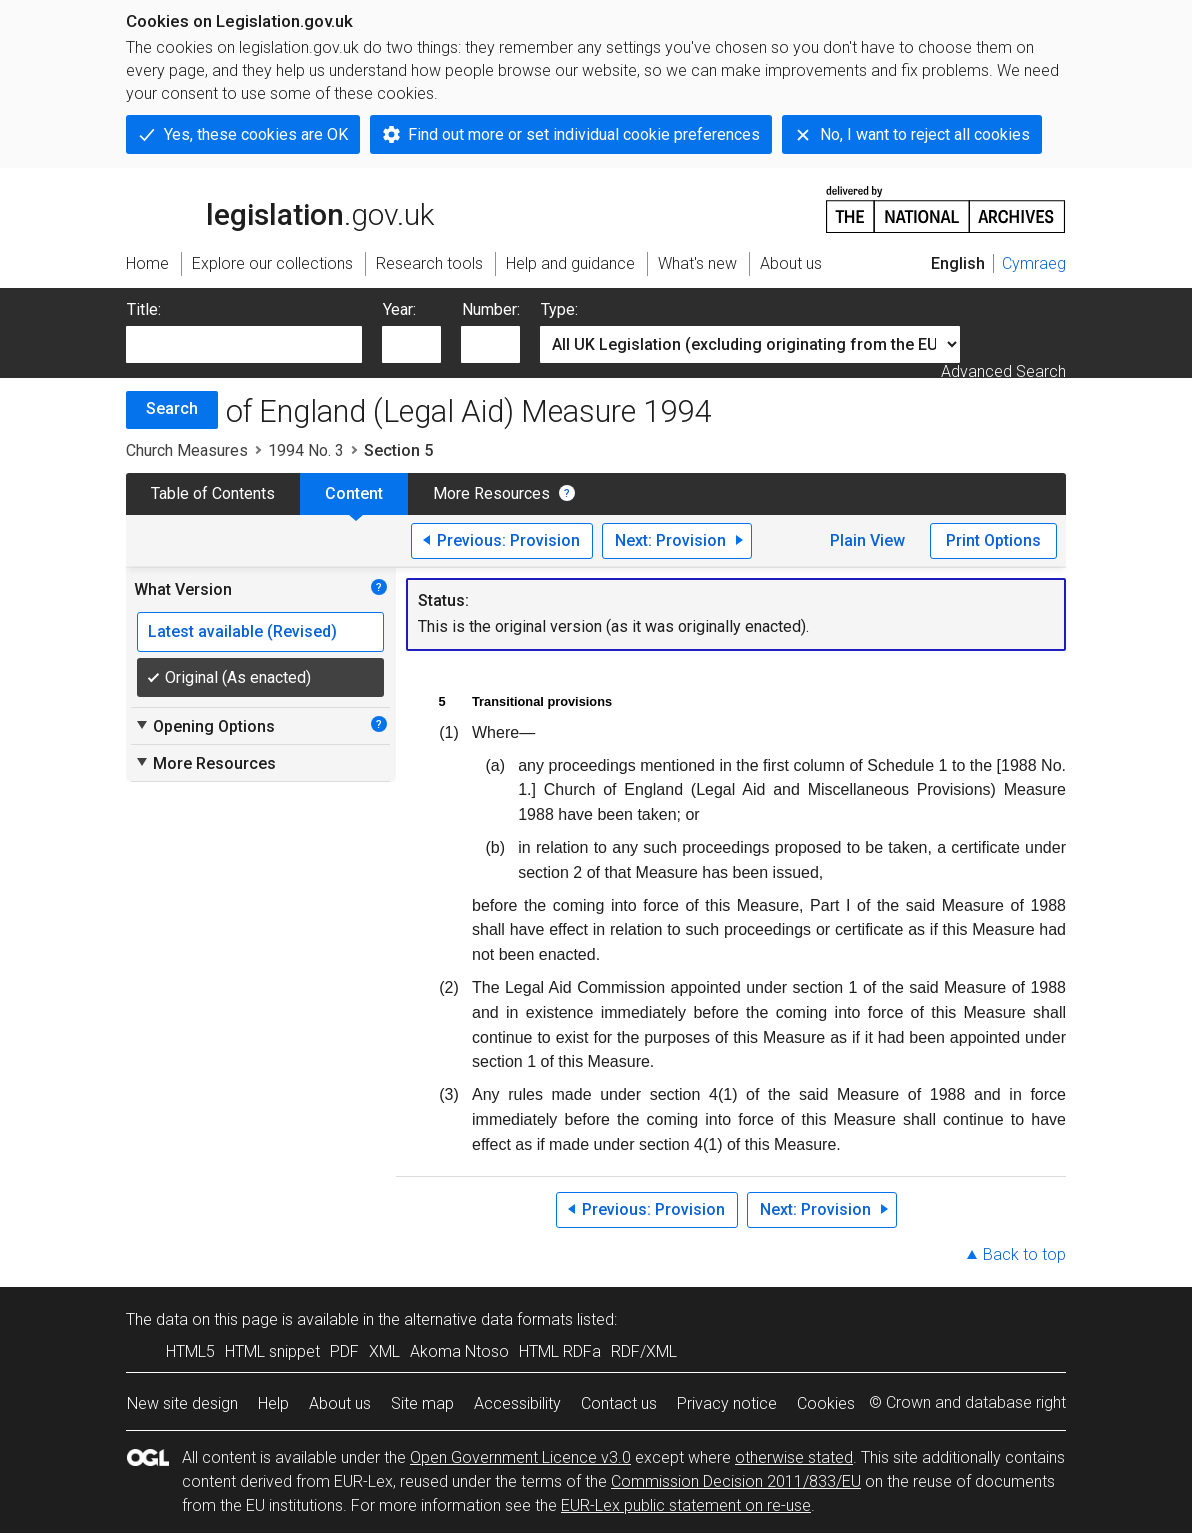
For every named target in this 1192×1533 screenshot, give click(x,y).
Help (273, 1403)
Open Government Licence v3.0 (520, 1457)
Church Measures (187, 450)
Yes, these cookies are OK (256, 134)
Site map (422, 1403)
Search (172, 408)
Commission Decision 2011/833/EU (736, 1481)
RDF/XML (644, 1351)
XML (384, 1351)
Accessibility (517, 1403)
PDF (344, 1351)
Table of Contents (213, 493)
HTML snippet (272, 1351)
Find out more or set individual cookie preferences (584, 134)
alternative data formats (488, 1319)
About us (340, 1403)
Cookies (826, 1403)
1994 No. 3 (306, 450)
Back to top (1024, 1254)
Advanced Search (1003, 371)
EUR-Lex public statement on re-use (686, 1505)
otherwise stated (794, 1457)
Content (354, 493)
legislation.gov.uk (280, 208)
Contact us (619, 1403)
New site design (182, 1403)
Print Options (993, 540)
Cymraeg (1034, 263)
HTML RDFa (560, 1351)
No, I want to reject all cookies (925, 134)
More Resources (491, 493)
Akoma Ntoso (459, 1351)
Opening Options (204, 726)
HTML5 (190, 1351)
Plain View (867, 540)
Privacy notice (727, 1403)
